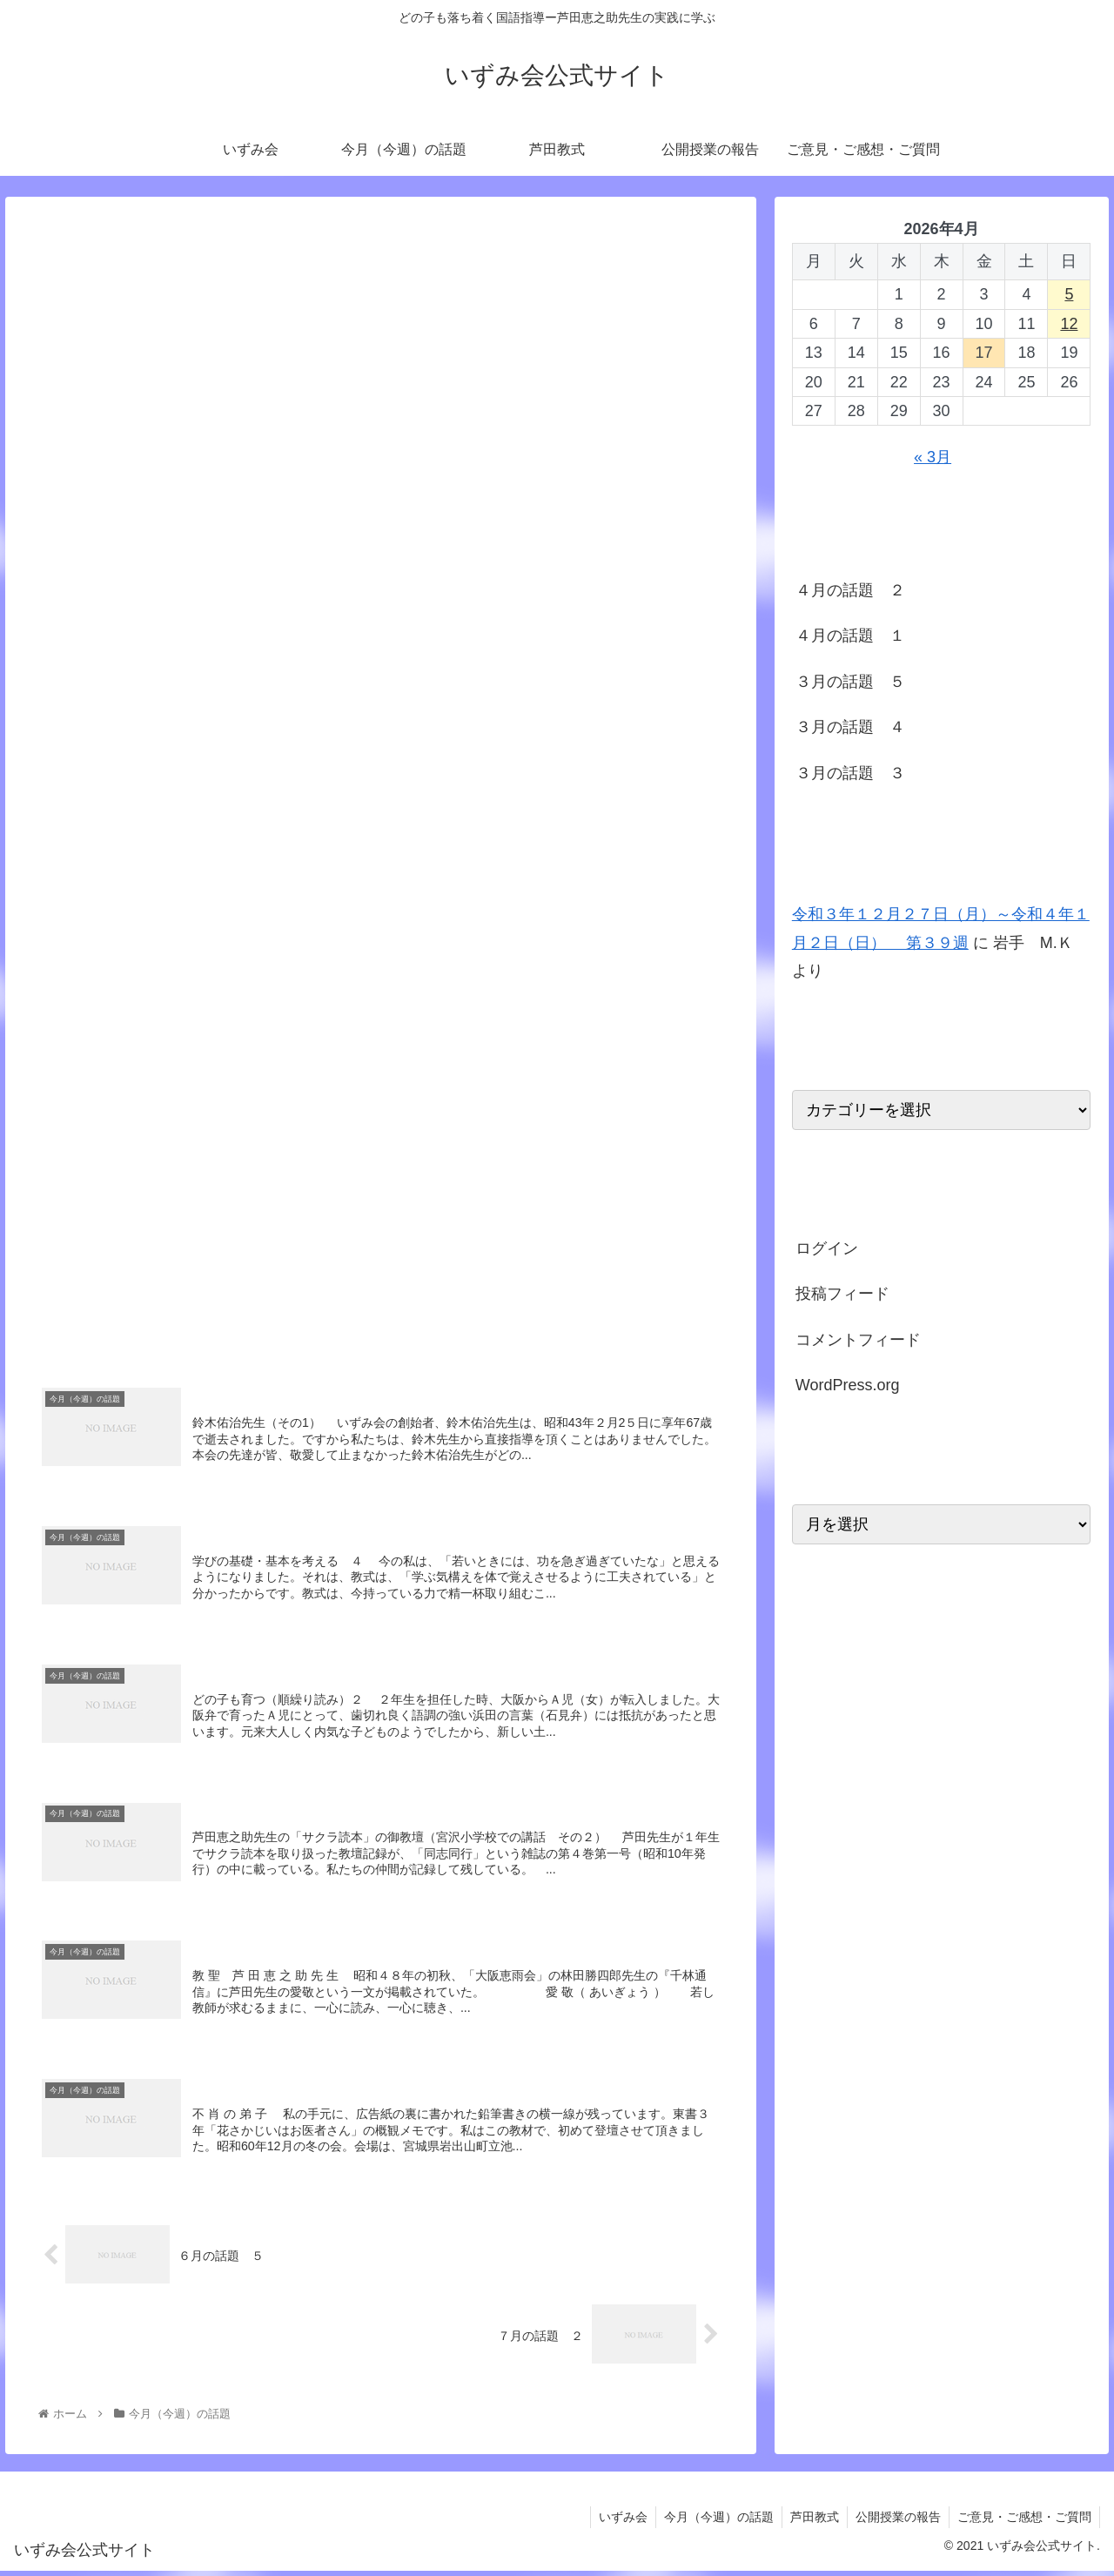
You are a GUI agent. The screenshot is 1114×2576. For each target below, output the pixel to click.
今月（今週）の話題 (713, 2522)
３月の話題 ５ (850, 681)
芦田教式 (810, 2522)
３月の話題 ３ (850, 773)
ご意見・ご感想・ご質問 (1023, 2522)
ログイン (826, 1248)
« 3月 (932, 457)
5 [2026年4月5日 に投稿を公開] (1068, 294)
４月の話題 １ (850, 635)
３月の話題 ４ (850, 727)
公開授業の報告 (895, 2522)
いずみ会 (615, 2522)
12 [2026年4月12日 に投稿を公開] (1068, 324)
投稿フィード (842, 1293)
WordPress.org (847, 1385)
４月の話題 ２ (850, 590)
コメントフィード (858, 1340)
